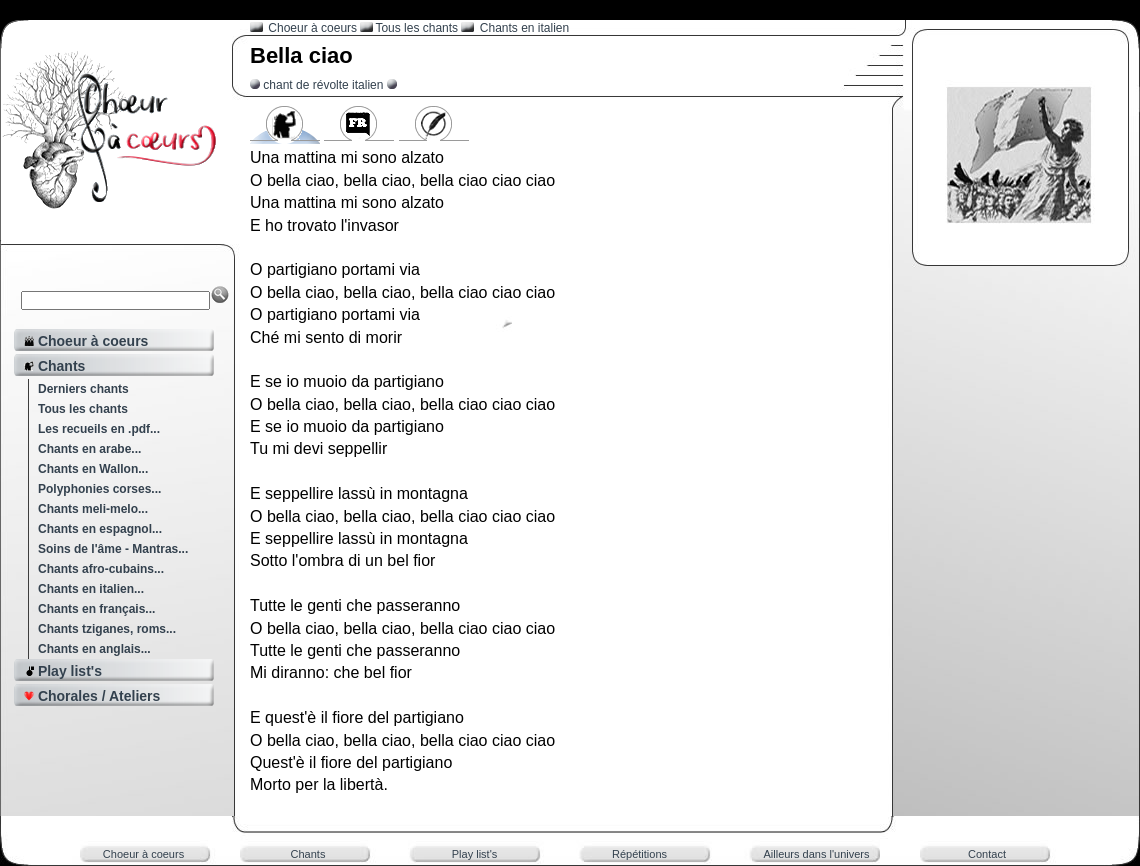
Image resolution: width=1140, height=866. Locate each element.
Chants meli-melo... (93, 509)
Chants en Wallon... (93, 469)
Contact (987, 854)
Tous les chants (83, 409)
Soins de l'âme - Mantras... (113, 549)
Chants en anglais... (94, 649)
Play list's (475, 854)
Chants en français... (96, 609)
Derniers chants (83, 389)
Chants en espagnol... (100, 529)
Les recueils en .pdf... (99, 429)
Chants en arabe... (89, 449)
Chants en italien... (91, 589)
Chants (308, 854)
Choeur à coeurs (314, 28)
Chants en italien (524, 28)
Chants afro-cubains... (101, 569)
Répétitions (639, 854)
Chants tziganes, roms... (107, 629)
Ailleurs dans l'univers (816, 854)
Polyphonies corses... (99, 489)
